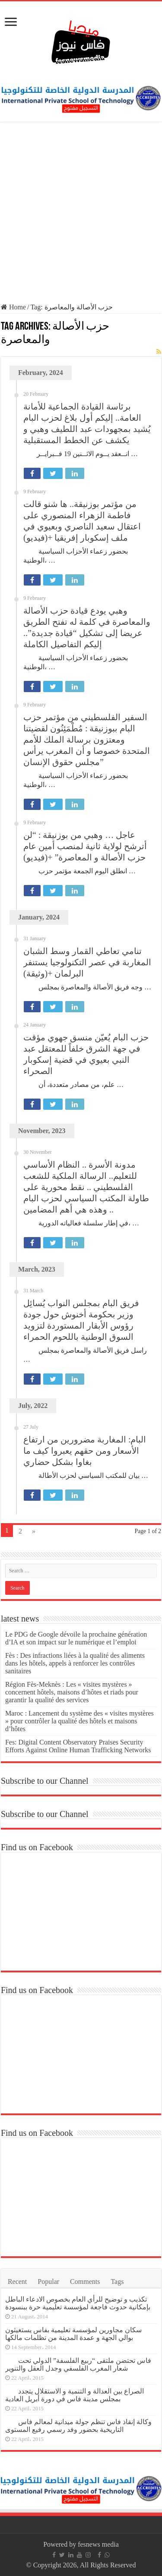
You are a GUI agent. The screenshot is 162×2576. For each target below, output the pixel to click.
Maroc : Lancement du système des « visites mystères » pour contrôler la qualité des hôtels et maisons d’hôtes (79, 1721)
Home (13, 307)
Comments (85, 2281)
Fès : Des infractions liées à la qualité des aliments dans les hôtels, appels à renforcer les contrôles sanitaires (75, 1663)
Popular (48, 2281)
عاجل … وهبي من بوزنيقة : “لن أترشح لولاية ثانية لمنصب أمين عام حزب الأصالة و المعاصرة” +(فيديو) (85, 846)
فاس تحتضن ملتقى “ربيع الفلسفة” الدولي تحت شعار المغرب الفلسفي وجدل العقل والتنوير (78, 2364)
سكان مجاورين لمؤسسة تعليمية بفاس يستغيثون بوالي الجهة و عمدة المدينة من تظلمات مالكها (73, 2333)
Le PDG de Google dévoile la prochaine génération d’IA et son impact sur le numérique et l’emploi (76, 1638)
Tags (117, 2281)
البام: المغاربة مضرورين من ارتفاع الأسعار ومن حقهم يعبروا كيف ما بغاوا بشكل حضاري (84, 1451)
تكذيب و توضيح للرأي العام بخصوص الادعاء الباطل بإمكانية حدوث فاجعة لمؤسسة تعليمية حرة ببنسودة (77, 2303)
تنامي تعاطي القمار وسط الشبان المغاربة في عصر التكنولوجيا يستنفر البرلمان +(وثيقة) (87, 962)
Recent (17, 2281)
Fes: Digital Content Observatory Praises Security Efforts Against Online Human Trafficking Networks (78, 1746)
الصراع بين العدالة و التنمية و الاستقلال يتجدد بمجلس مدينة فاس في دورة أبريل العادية (74, 2395)
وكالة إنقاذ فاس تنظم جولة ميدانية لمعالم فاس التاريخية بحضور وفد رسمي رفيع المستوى (78, 2425)
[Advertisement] (81, 213)
